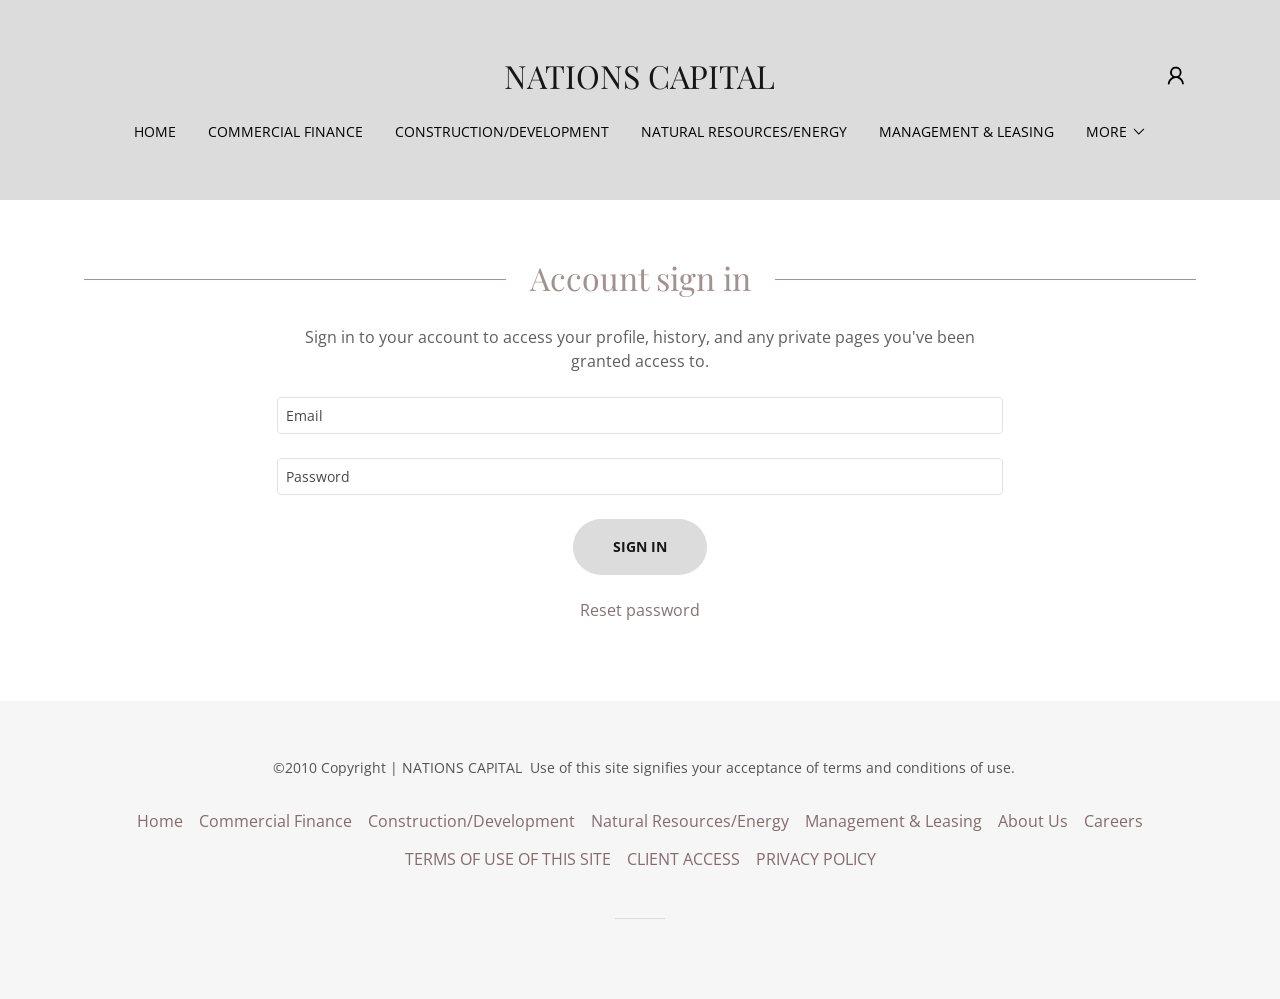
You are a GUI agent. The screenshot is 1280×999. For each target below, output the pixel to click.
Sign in (640, 546)
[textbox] (639, 415)
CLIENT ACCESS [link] (683, 859)
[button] (1176, 76)
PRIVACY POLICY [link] (816, 859)
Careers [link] (1113, 821)
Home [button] (160, 821)
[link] (639, 83)
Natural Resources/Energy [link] (744, 131)
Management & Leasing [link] (966, 131)
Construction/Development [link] (502, 131)
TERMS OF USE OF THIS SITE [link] (508, 859)
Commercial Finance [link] (285, 131)
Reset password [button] (640, 610)
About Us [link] (1033, 821)
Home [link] (155, 131)
